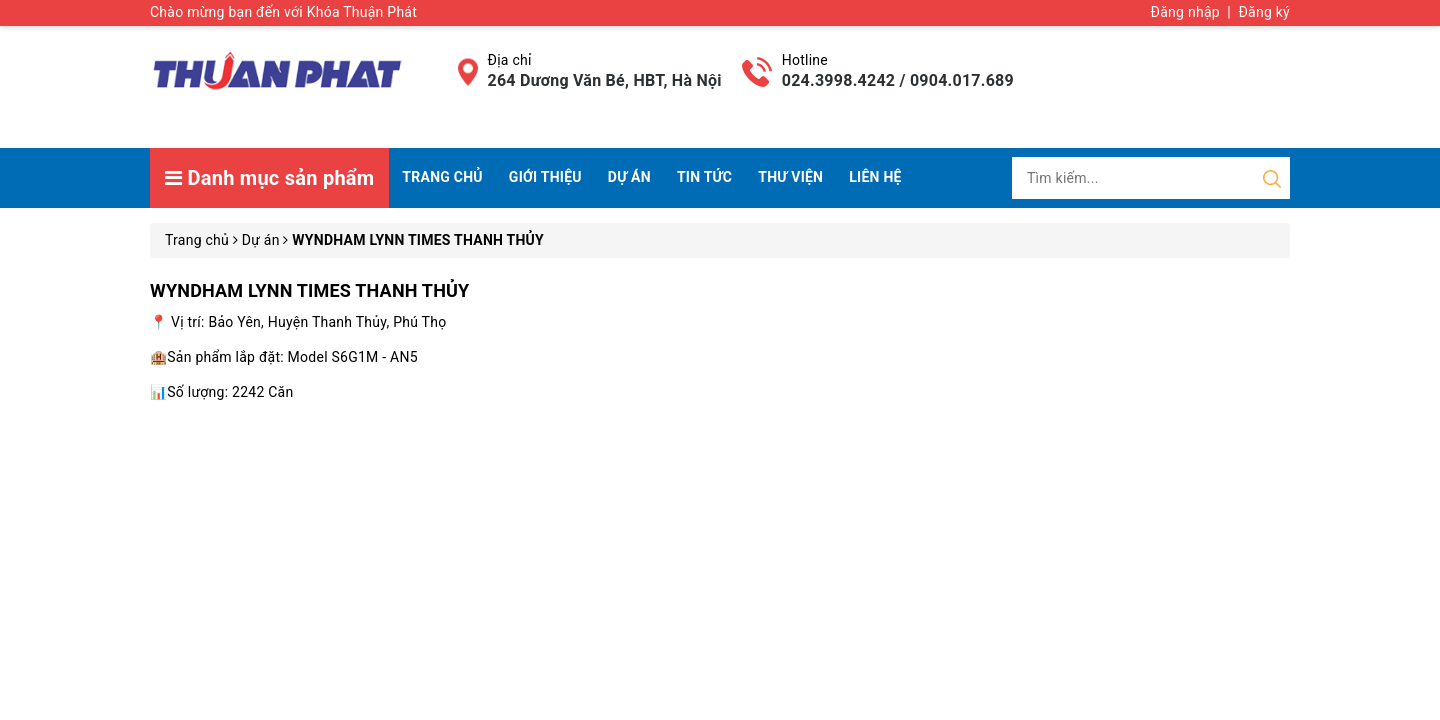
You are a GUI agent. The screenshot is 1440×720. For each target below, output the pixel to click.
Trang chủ (442, 177)
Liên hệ (875, 177)
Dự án (629, 177)
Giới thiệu (545, 177)
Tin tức (704, 177)
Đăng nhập (1185, 12)
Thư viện (790, 177)
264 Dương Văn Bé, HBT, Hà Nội (605, 80)
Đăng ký (1264, 12)
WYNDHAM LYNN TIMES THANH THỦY (309, 290)
